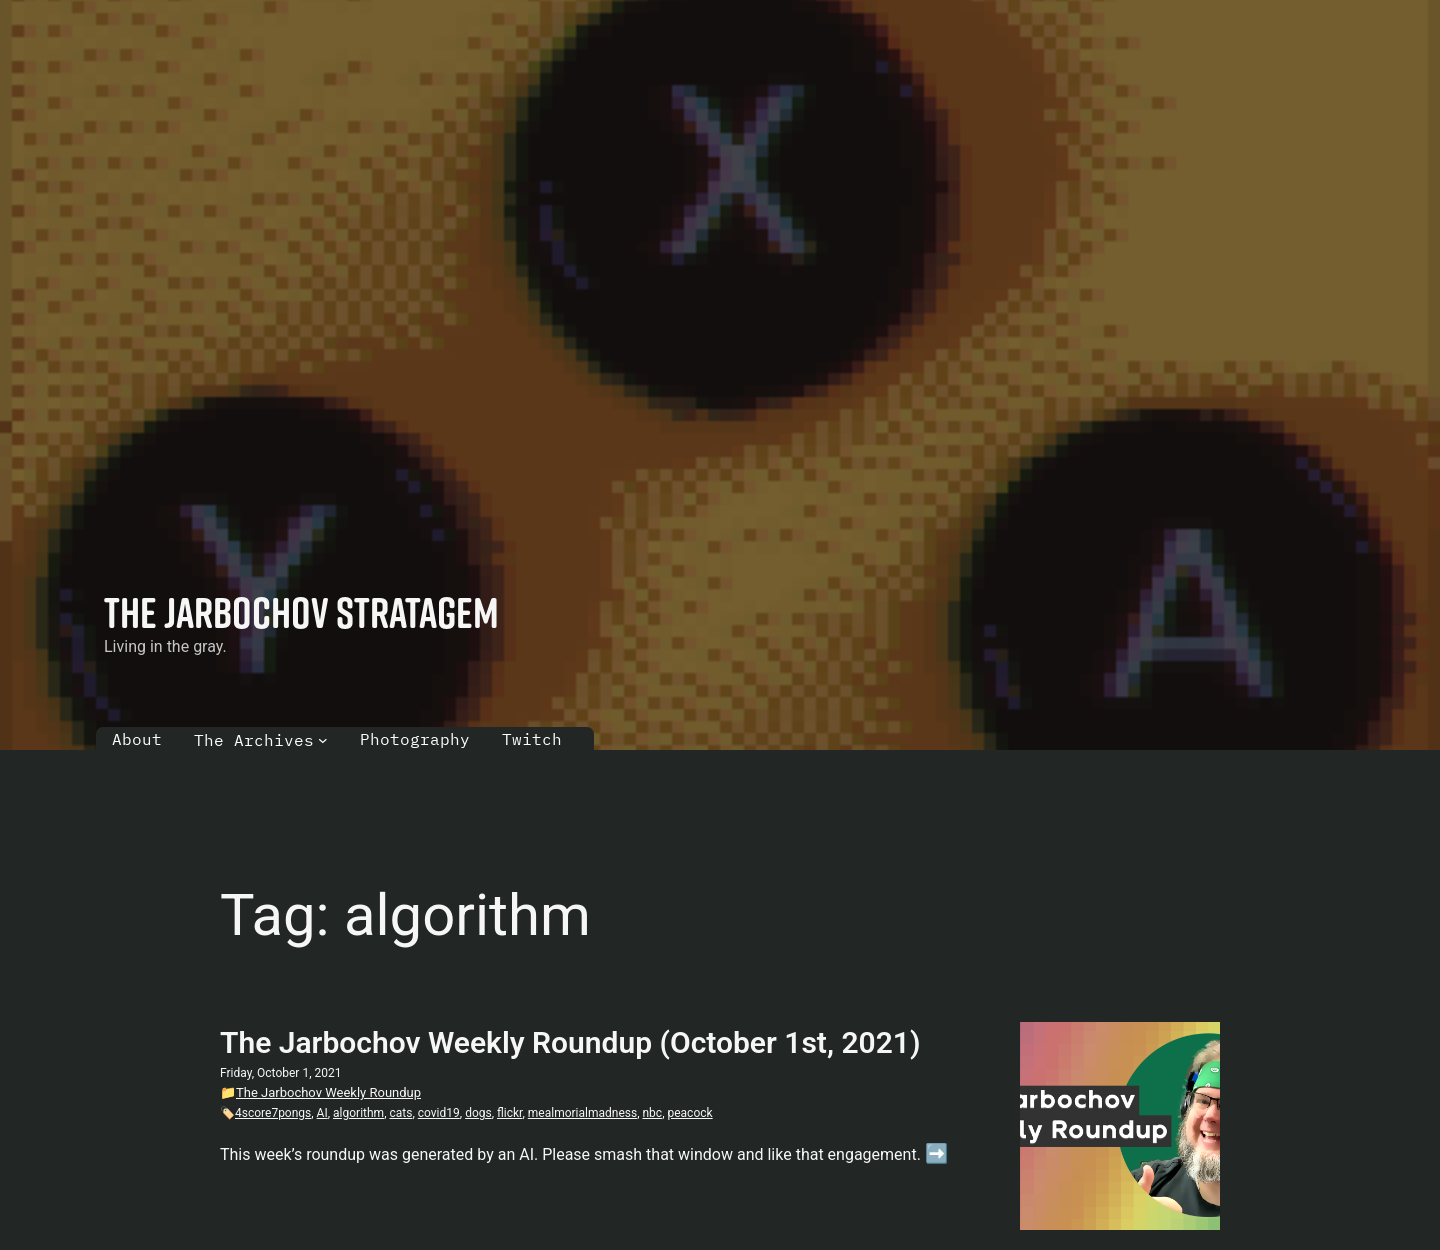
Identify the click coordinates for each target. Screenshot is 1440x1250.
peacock (689, 1113)
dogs (478, 1113)
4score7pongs (273, 1113)
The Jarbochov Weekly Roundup (328, 1092)
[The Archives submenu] (323, 740)
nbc (652, 1113)
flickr (509, 1113)
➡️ (936, 1153)
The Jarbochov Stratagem (301, 612)
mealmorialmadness (582, 1113)
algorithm (358, 1113)
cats (400, 1113)
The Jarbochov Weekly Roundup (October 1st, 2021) (570, 1042)
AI (322, 1113)
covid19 (439, 1113)
